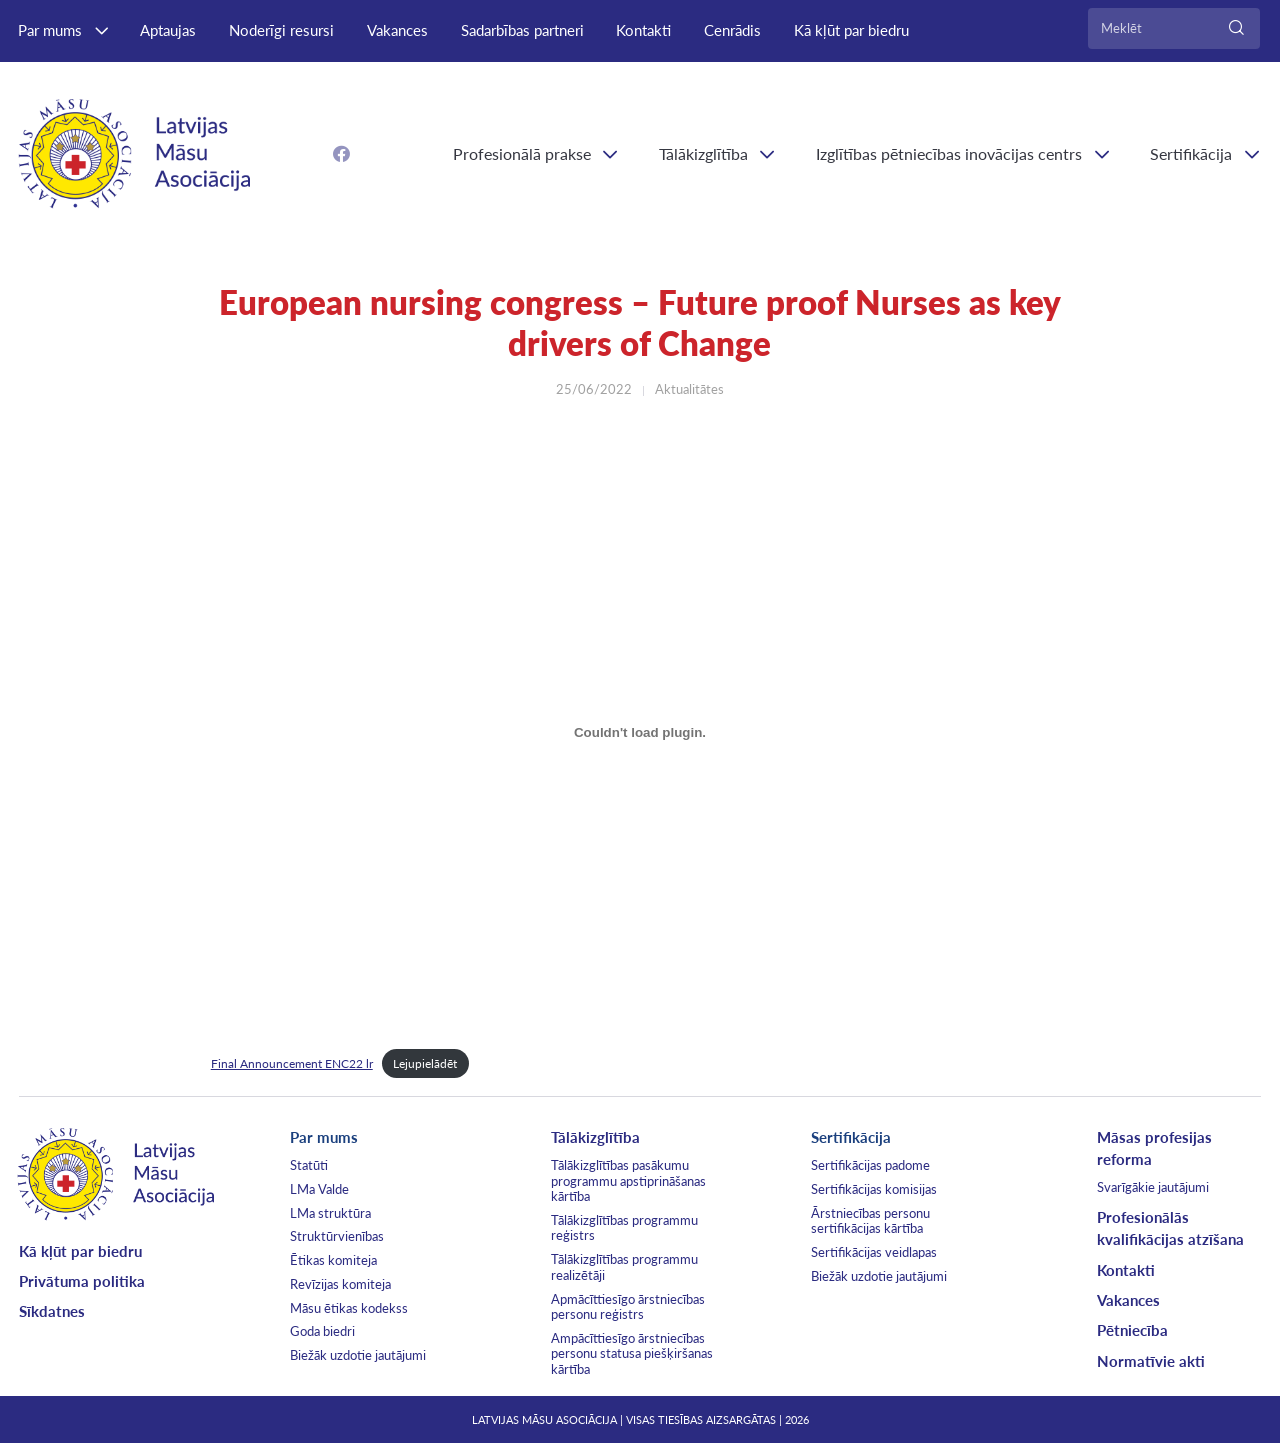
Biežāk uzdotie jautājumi (358, 1355)
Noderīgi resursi (281, 30)
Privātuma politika (82, 1281)
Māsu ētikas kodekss (349, 1308)
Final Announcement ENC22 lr (292, 1063)
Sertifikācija (851, 1137)
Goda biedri (322, 1331)
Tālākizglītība (703, 153)
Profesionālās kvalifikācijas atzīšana (1170, 1228)
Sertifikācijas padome (870, 1165)
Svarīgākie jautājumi (1153, 1187)
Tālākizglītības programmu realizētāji (624, 1267)
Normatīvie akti (1151, 1361)
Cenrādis (732, 30)
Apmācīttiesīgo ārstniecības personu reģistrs (628, 1307)
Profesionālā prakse (522, 153)
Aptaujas (168, 30)
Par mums (50, 30)
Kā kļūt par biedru (851, 30)
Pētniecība (1132, 1330)
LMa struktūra (330, 1213)
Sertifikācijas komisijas (874, 1189)
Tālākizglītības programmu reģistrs (624, 1228)
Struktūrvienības (337, 1236)
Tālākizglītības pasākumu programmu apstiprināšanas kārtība (628, 1180)
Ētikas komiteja (333, 1260)
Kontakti (643, 30)
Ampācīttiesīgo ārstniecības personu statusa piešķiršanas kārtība (632, 1353)
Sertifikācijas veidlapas (874, 1252)
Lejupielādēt (425, 1063)
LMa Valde (319, 1189)
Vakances (397, 30)
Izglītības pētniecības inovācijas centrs (949, 153)
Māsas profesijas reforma (1154, 1148)
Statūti (309, 1165)
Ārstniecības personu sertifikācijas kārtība (870, 1221)
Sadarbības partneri (522, 30)
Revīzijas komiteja (340, 1284)
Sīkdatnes (52, 1311)
